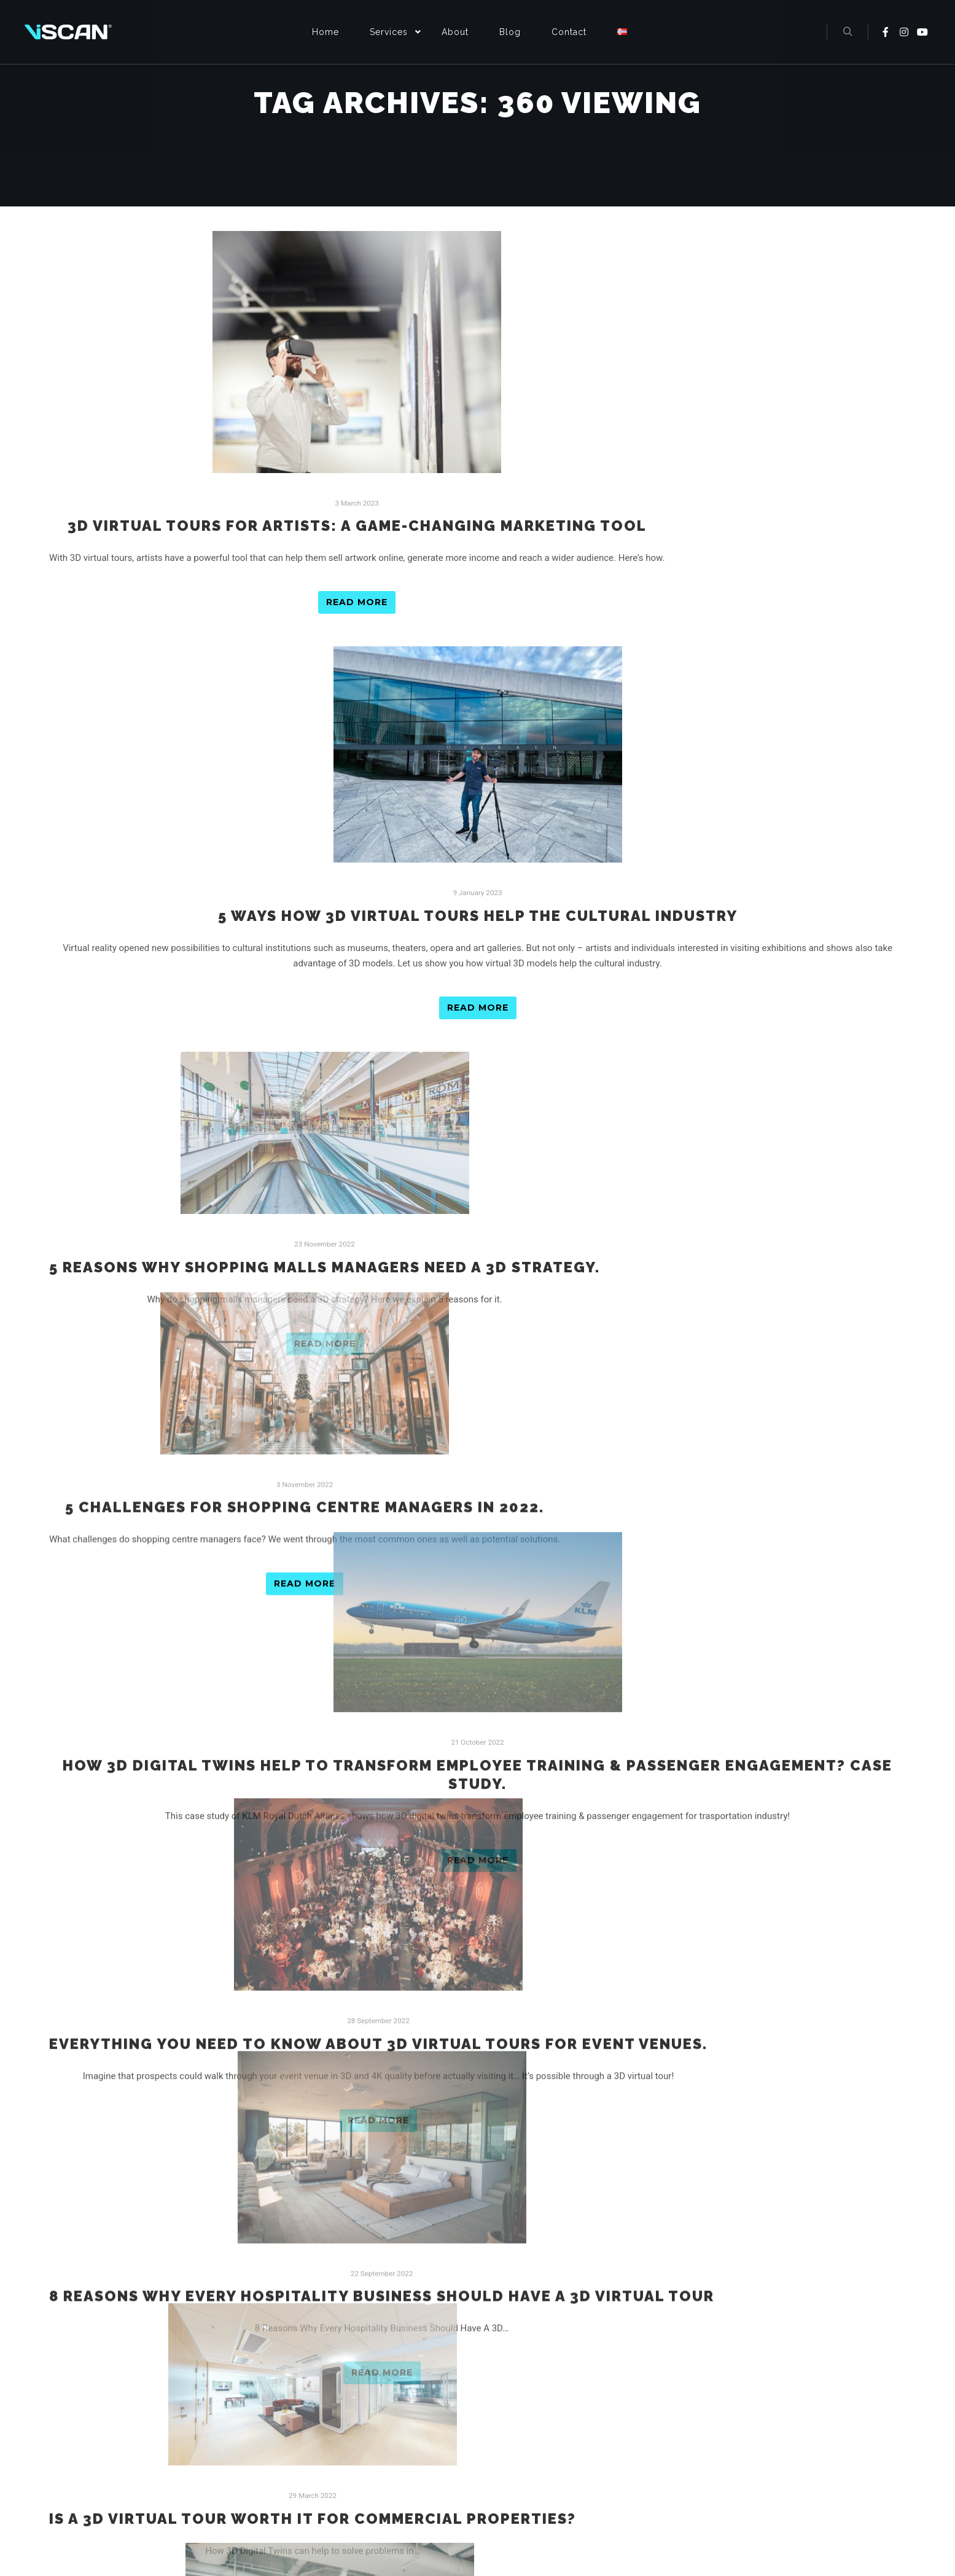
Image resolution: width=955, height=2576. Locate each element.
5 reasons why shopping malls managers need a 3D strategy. (324, 1105)
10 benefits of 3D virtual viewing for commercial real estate (329, 2169)
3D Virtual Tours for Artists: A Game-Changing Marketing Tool (357, 525)
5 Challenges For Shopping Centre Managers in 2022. (304, 1279)
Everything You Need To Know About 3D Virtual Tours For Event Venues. (378, 1647)
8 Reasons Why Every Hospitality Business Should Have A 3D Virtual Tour (381, 1821)
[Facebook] (681, 2532)
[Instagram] (707, 2532)
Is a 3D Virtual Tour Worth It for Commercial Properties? (312, 1995)
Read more (357, 602)
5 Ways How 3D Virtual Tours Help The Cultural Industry (478, 916)
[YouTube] (732, 2532)
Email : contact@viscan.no (721, 2436)
